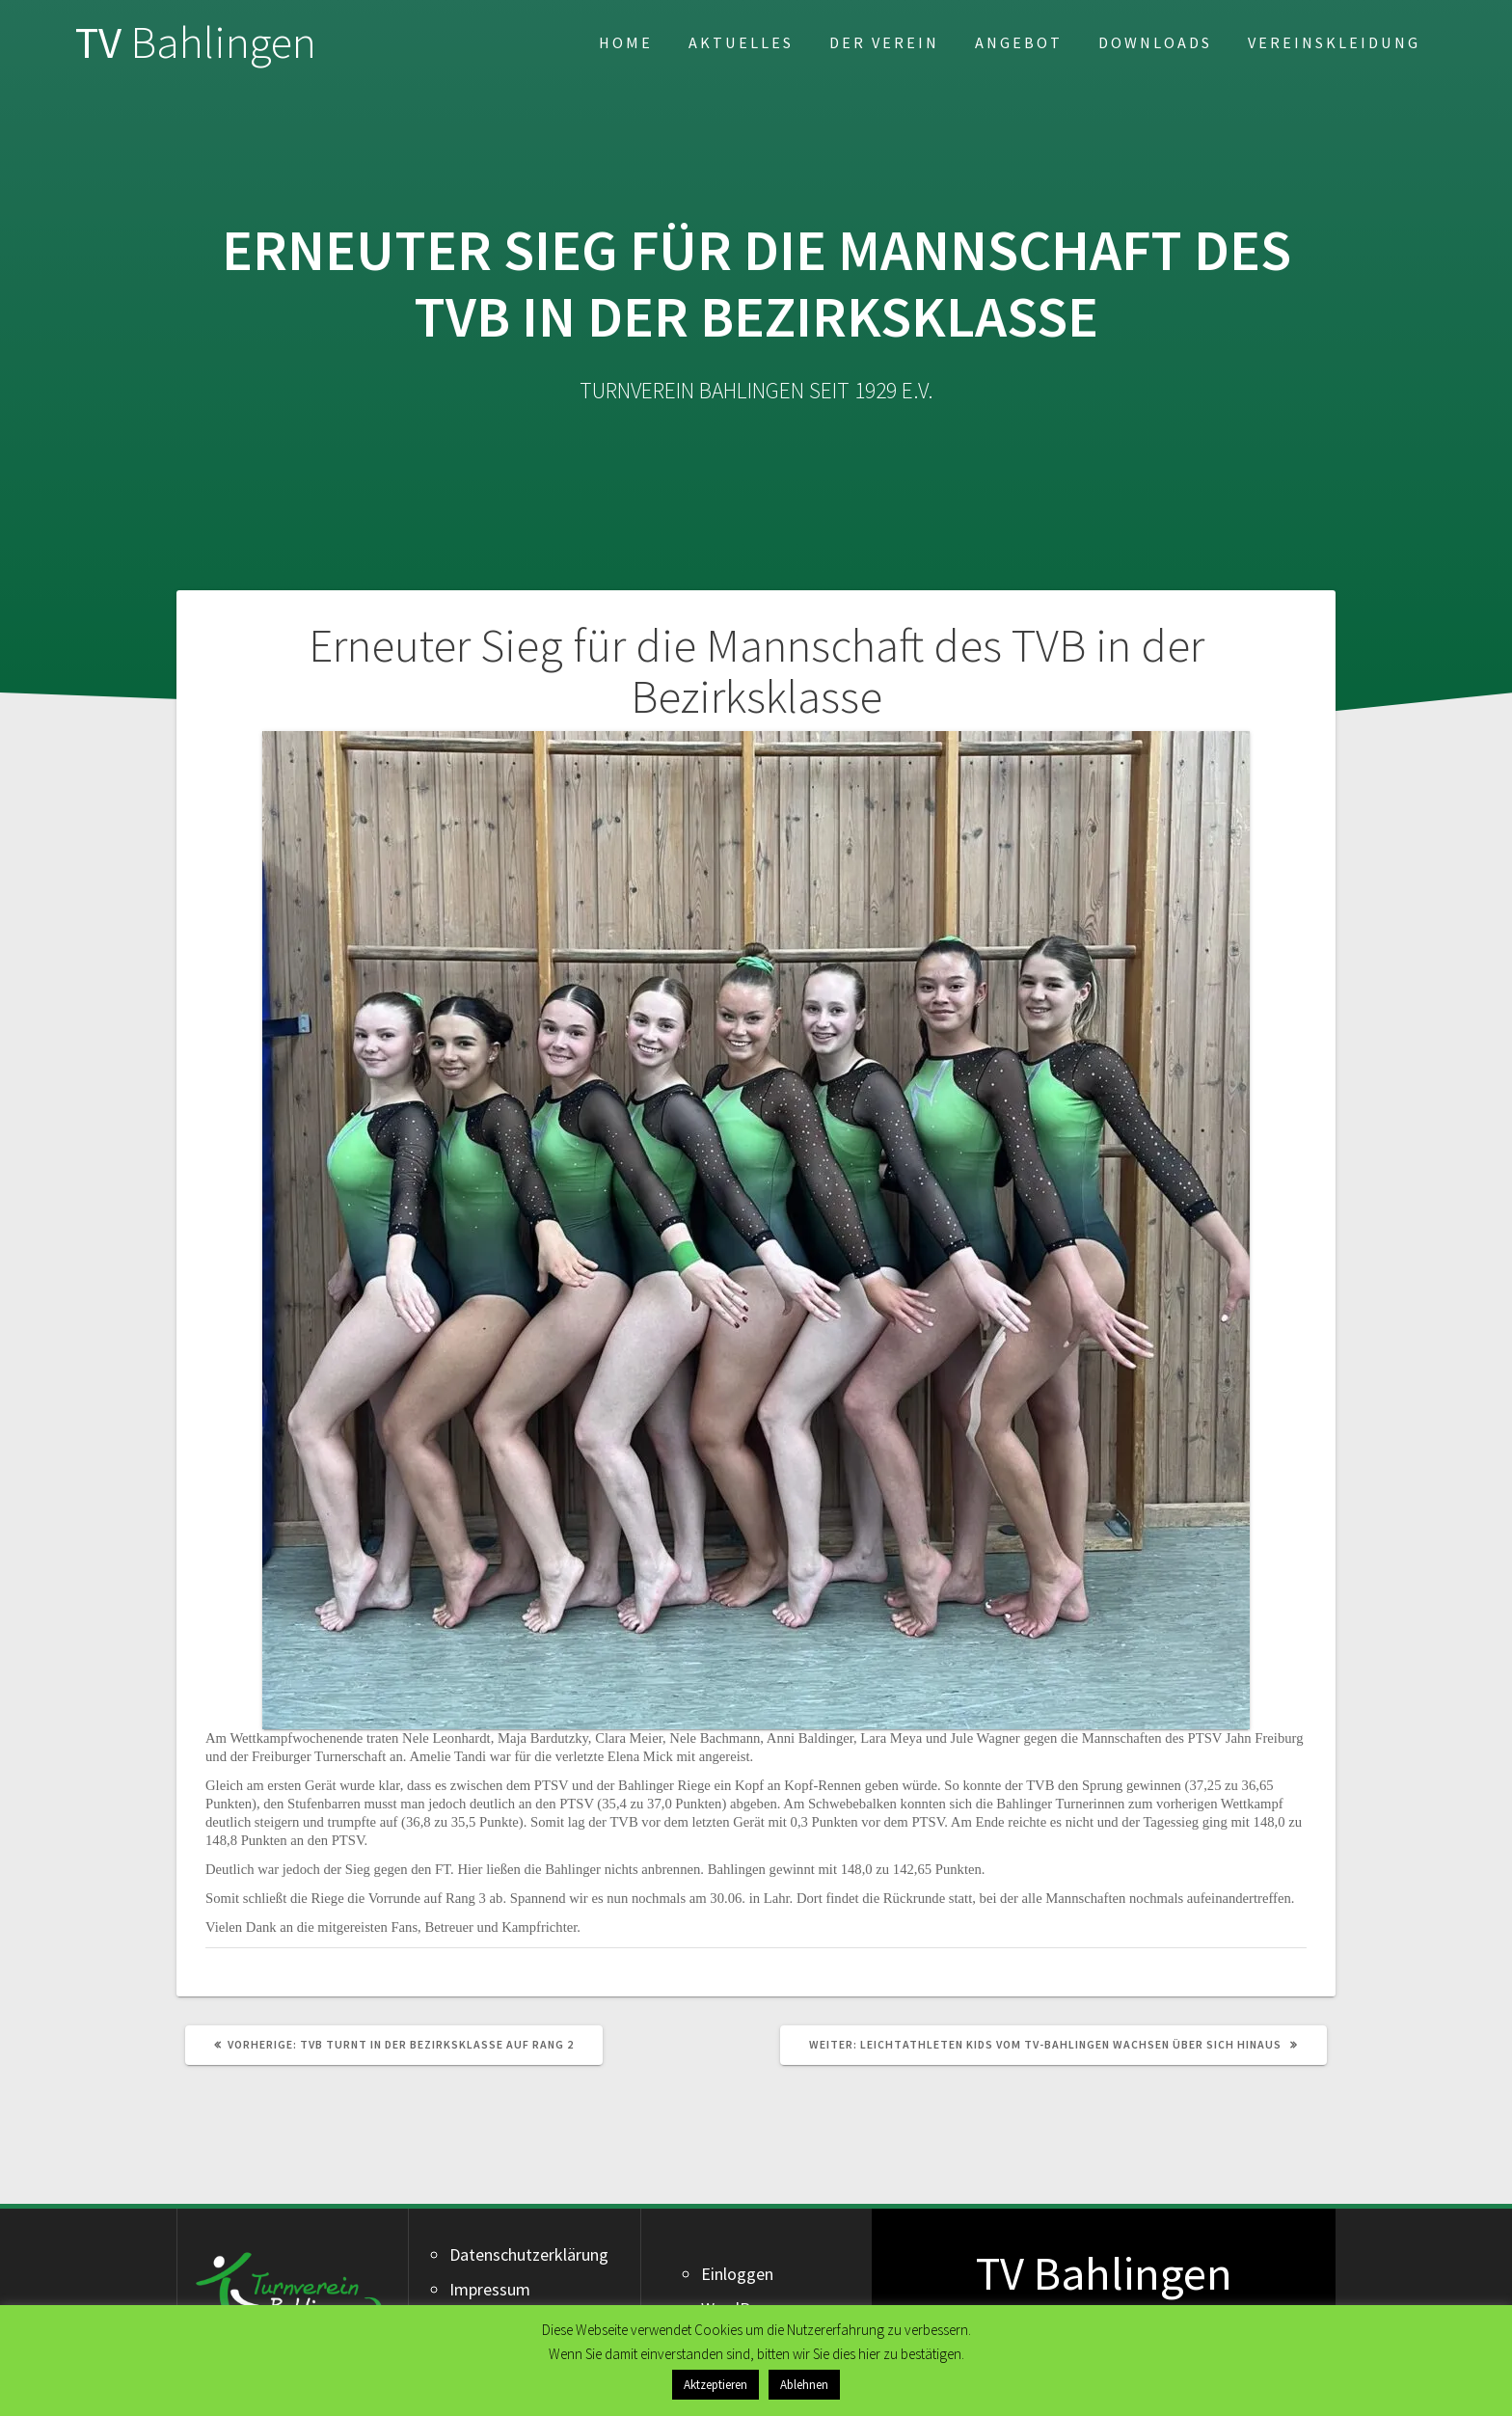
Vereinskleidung (1334, 42)
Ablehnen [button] (804, 2384)
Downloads (1155, 42)
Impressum (489, 2289)
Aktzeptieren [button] (715, 2384)
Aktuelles (741, 42)
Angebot (1019, 42)
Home (626, 42)
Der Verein (884, 42)
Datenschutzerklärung (528, 2254)
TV (195, 43)
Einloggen (737, 2274)
